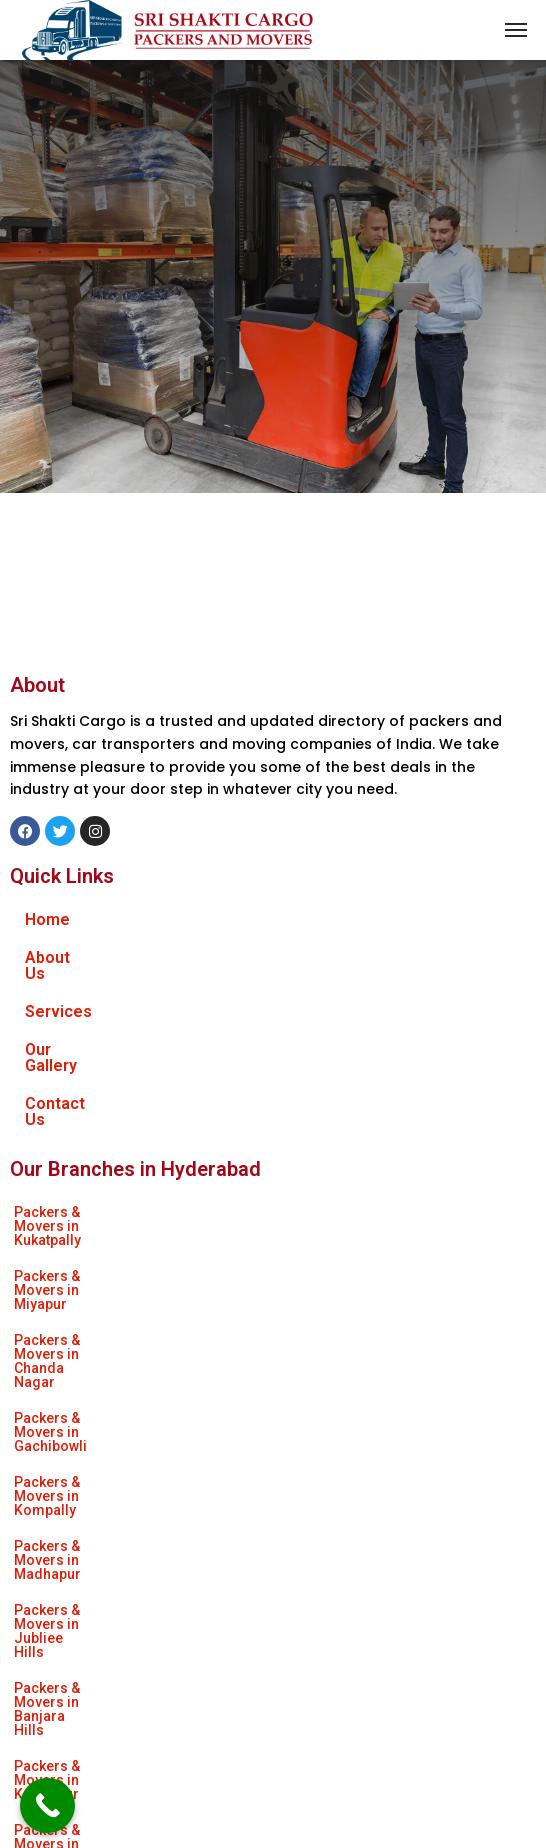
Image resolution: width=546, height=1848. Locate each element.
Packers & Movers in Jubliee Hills (123, 1272)
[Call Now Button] (47, 1805)
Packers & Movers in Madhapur (323, 1236)
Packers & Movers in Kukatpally (116, 1164)
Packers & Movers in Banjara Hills (351, 1272)
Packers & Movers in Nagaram (113, 1380)
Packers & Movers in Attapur (316, 1308)
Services (58, 995)
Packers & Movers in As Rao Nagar (334, 1380)
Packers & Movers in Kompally (113, 1236)
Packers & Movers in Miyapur (321, 1164)
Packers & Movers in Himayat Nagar (131, 1344)
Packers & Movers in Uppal (344, 1344)
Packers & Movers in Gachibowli (358, 1200)
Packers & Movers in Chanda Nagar (129, 1200)
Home (47, 919)
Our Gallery (66, 1033)
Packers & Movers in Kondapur (115, 1308)
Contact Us (67, 1071)
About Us (59, 957)
